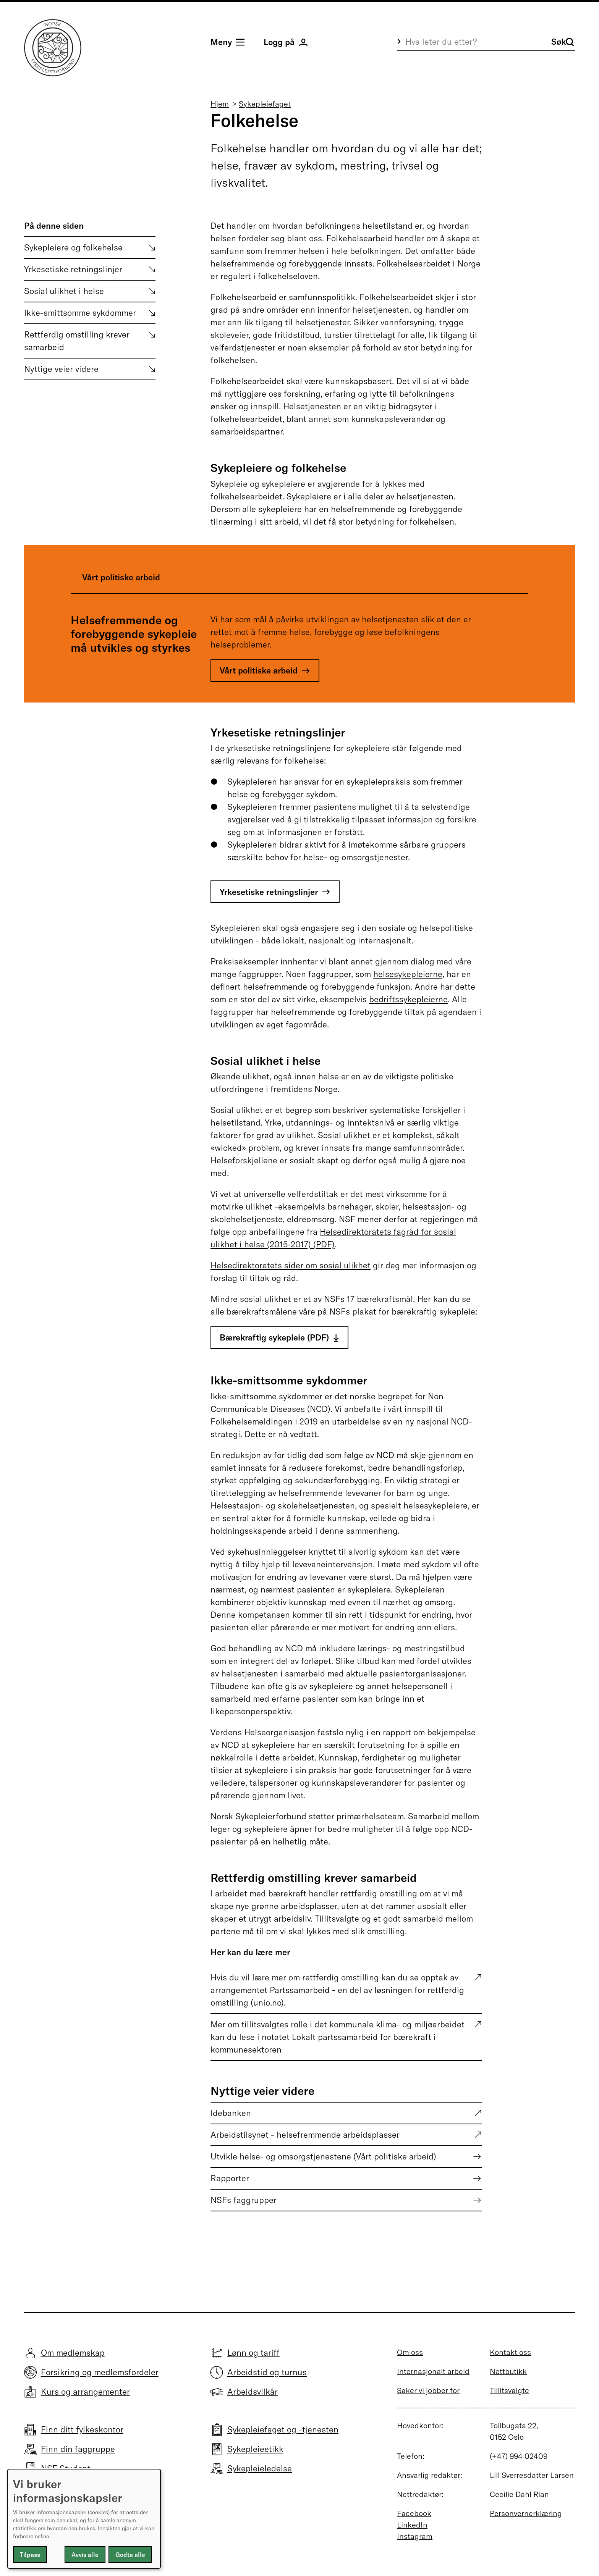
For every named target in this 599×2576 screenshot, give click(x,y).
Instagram (414, 2536)
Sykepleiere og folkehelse (73, 247)
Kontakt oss (510, 2352)
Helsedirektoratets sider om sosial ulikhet (290, 1265)
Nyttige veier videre (61, 368)
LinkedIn (412, 2524)
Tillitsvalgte (509, 2390)
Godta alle (130, 2554)
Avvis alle (85, 2554)
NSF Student (66, 2468)
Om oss (410, 2352)
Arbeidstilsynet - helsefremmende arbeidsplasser (305, 2134)
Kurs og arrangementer (85, 2391)
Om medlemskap (73, 2352)
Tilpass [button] (30, 2554)
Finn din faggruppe (78, 2449)
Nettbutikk (508, 2371)
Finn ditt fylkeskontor (82, 2429)
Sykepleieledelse (259, 2468)
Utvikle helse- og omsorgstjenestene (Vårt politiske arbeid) (323, 2156)
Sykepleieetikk (255, 2449)
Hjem (219, 103)
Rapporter (229, 2178)
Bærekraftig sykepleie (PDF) (274, 1337)
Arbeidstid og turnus (267, 2372)
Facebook (414, 2513)
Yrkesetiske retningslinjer (73, 269)
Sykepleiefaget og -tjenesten (282, 2429)
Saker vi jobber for (428, 2390)
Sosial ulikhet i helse (64, 291)
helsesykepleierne (407, 974)
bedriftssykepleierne (408, 999)
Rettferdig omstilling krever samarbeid (77, 340)
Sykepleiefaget (265, 103)
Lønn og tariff (253, 2352)
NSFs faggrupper (243, 2200)
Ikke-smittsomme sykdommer (80, 312)
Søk (562, 41)
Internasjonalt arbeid (433, 2371)
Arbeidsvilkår (252, 2391)
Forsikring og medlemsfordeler (100, 2372)
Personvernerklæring (526, 2513)
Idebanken (230, 2113)
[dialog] (84, 2518)
